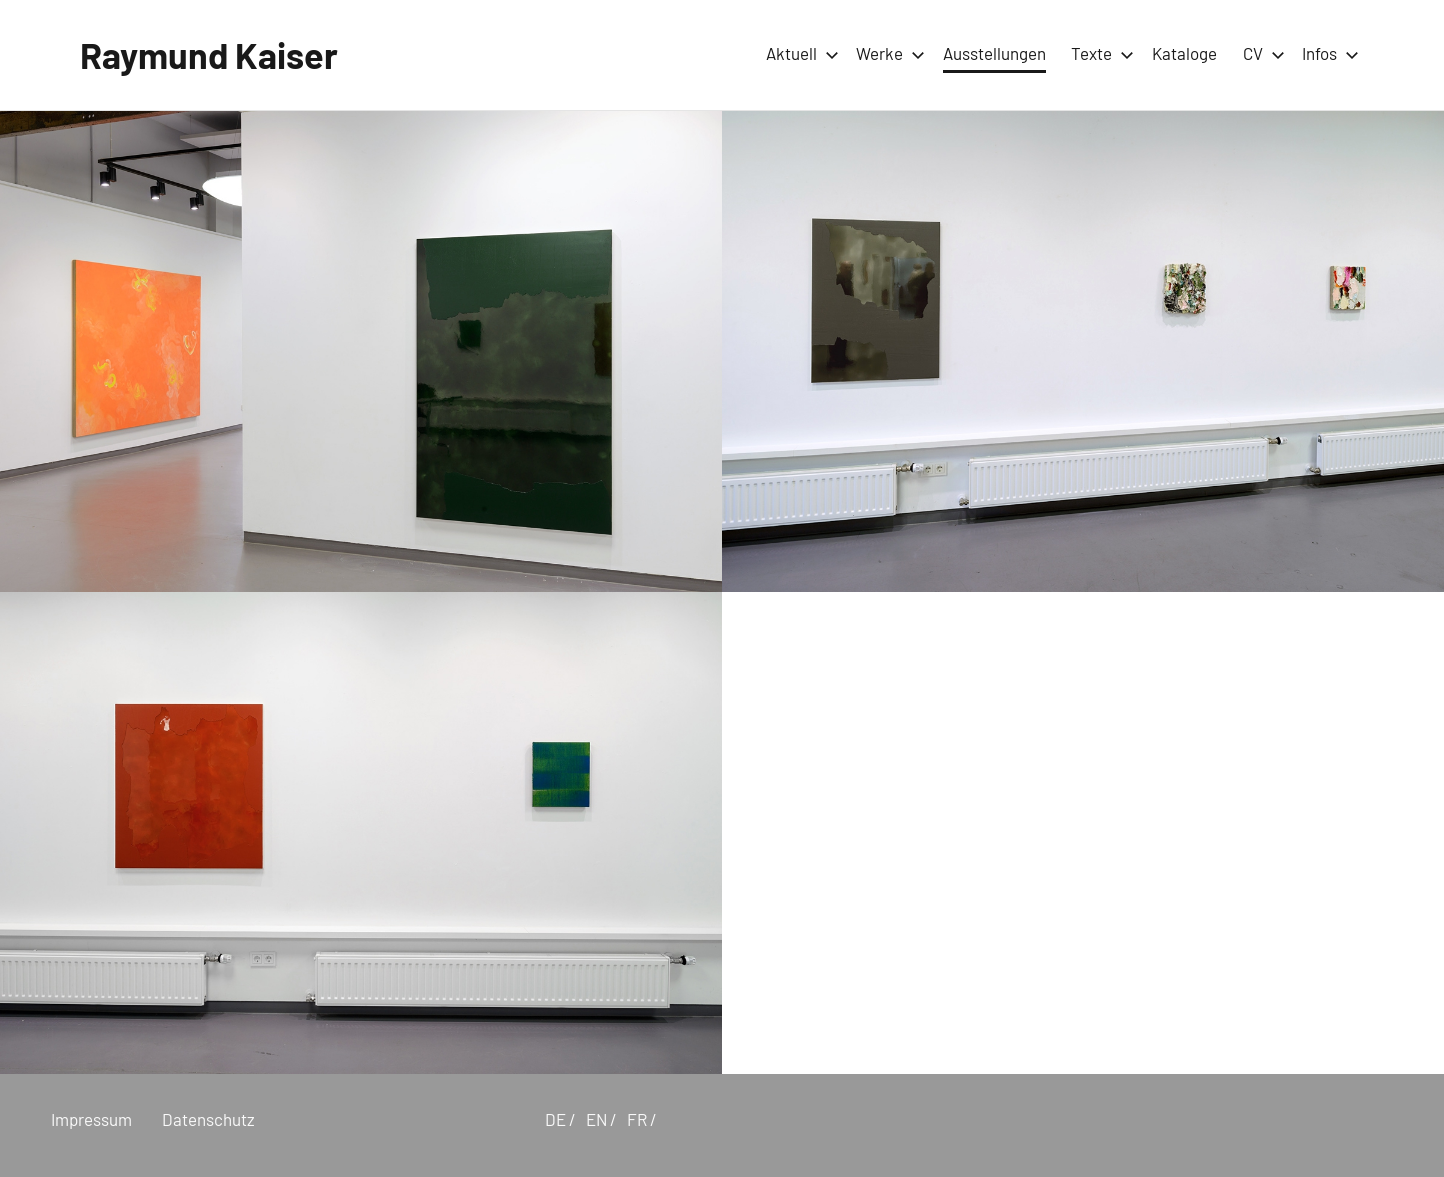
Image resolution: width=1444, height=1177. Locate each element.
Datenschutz (208, 1119)
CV (1260, 53)
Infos (1326, 53)
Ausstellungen (994, 53)
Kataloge (1184, 53)
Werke (886, 53)
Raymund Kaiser (209, 54)
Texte (1098, 53)
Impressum (91, 1119)
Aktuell (798, 53)
